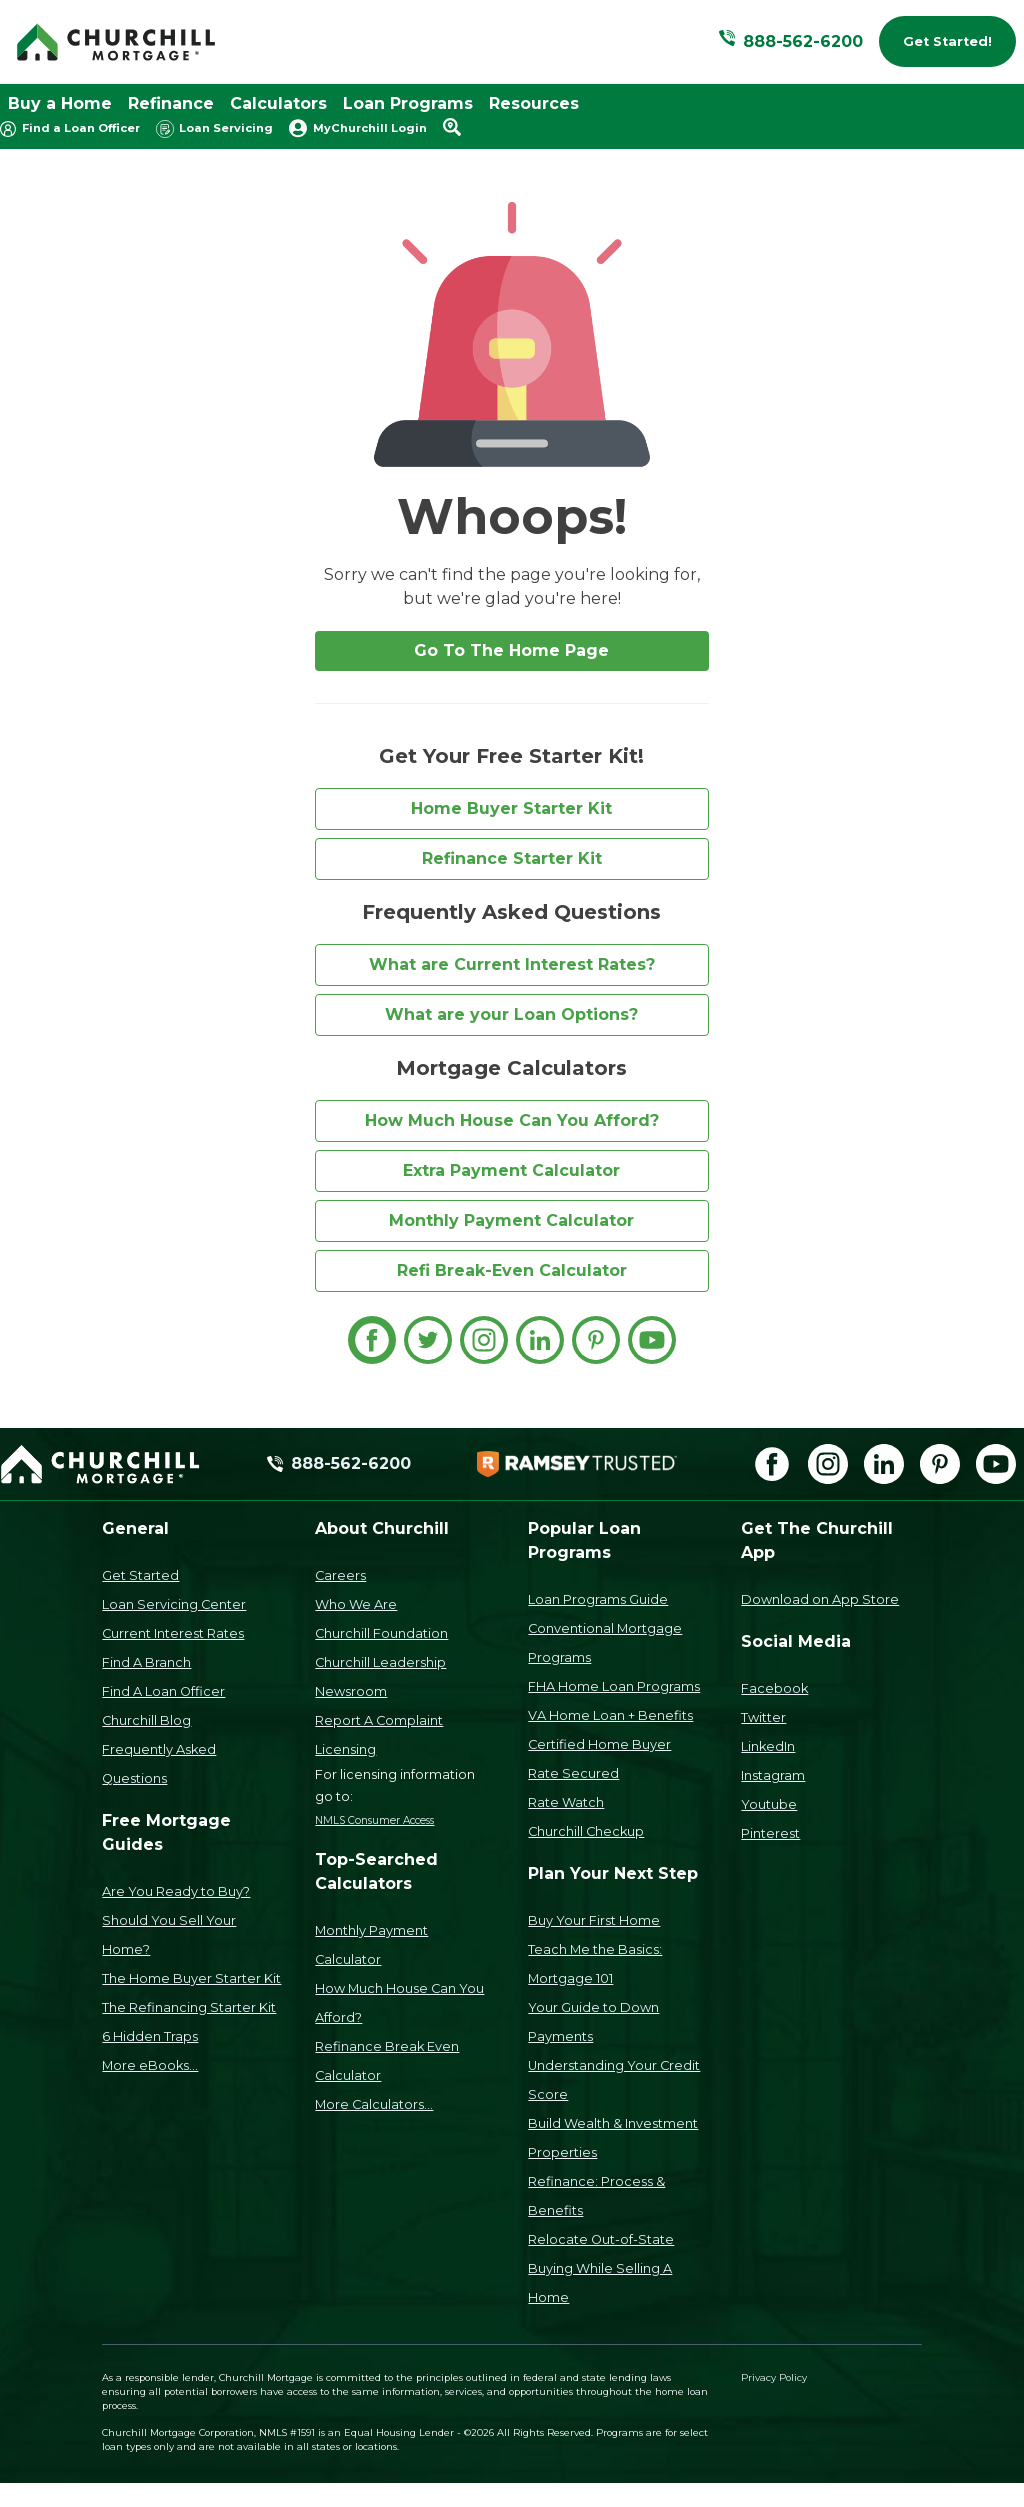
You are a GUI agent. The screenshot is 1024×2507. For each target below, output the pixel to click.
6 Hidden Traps (150, 2036)
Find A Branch (146, 1662)
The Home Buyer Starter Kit (191, 1978)
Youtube (769, 1804)
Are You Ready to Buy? (176, 1891)
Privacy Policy (774, 2377)
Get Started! (947, 41)
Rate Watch (566, 1802)
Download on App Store (820, 1599)
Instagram (773, 1775)
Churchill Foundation (381, 1633)
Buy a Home (60, 103)
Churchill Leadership (380, 1662)
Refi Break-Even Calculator (512, 1270)
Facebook (774, 1688)
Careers (340, 1575)
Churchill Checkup (586, 1831)
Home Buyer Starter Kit (511, 808)
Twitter (763, 1717)
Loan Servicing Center (174, 1604)
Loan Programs (408, 103)
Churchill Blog (146, 1720)
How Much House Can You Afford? (512, 1120)
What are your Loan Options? (511, 1014)
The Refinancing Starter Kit (189, 2007)
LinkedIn (768, 1746)
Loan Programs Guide (598, 1599)
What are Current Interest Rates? (512, 964)
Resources (534, 103)
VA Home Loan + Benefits (610, 1715)
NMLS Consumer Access (374, 1820)
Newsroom (351, 1691)
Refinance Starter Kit (512, 858)
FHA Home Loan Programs (614, 1686)
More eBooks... (150, 2065)
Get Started (140, 1575)
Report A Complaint (379, 1720)
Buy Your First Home (594, 1920)
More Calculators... (374, 2104)
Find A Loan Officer (163, 1691)
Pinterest (770, 1833)
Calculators (278, 103)
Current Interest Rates (173, 1633)
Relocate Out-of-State (601, 2239)
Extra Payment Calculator (511, 1170)
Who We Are (356, 1604)
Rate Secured (573, 1773)
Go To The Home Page (511, 650)
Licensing (345, 1749)
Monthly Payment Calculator (511, 1220)
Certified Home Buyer (599, 1744)
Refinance (171, 103)
